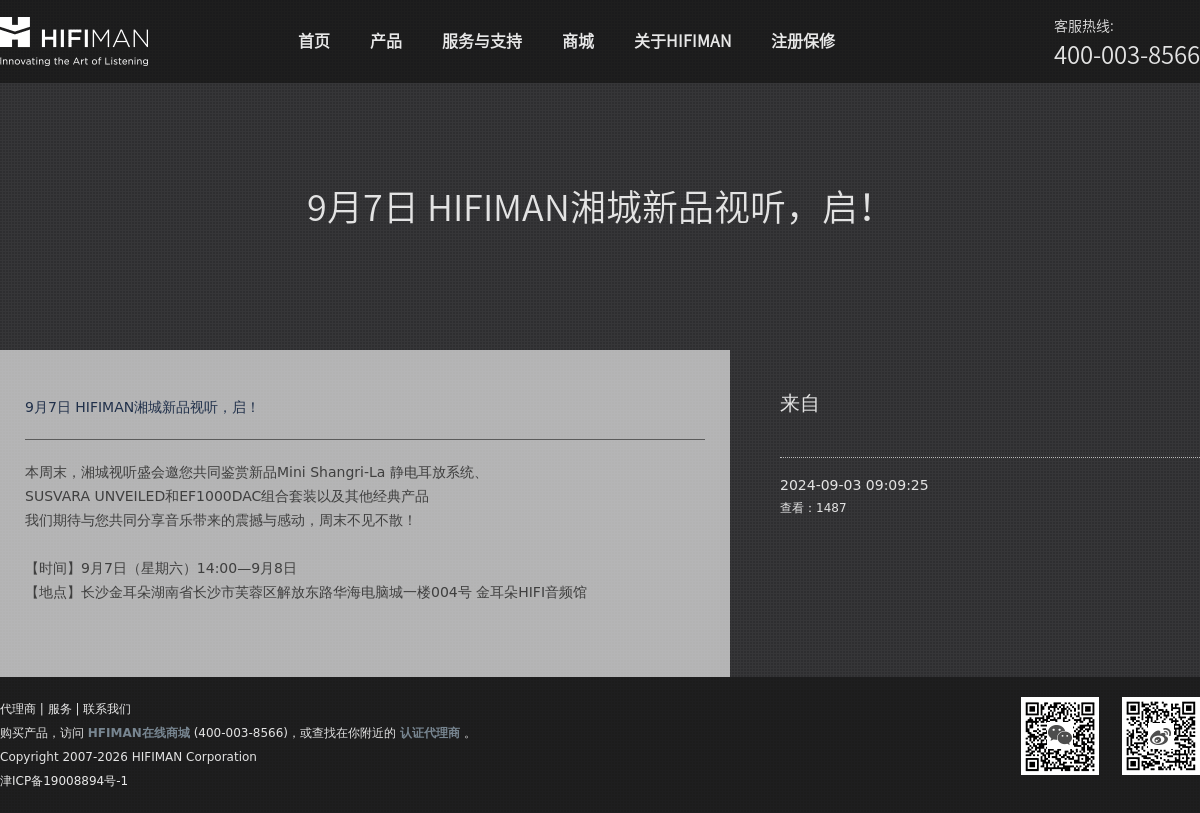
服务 (60, 709)
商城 (578, 41)
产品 (386, 41)
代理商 (18, 709)
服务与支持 (482, 41)
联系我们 (107, 709)
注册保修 (803, 41)
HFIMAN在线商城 (139, 733)
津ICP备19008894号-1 (64, 781)
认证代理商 (430, 733)
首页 (314, 41)
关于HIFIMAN (682, 41)
